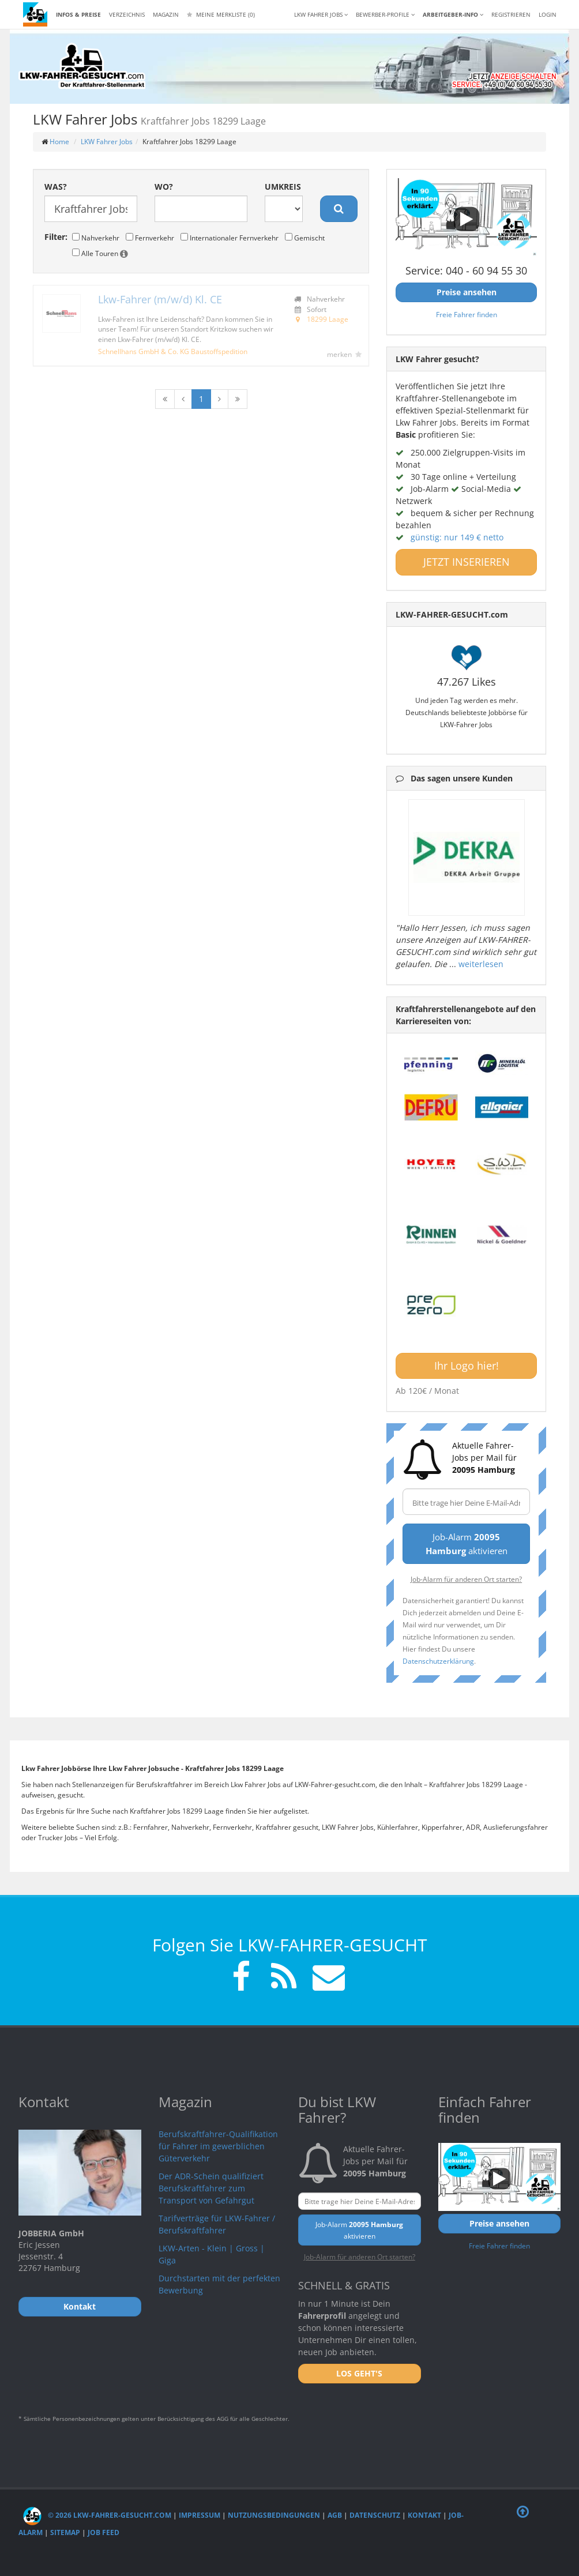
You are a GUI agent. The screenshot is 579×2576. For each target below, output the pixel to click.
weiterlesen (480, 963)
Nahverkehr (95, 237)
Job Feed (103, 2532)
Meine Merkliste (221, 14)
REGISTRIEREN (511, 14)
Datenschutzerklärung (438, 1660)
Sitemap (65, 2532)
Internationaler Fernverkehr (230, 237)
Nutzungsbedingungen (274, 2515)
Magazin (166, 14)
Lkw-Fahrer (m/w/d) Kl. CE (160, 299)
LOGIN (548, 14)
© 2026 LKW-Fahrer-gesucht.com (97, 2515)
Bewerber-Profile (385, 14)
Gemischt (305, 237)
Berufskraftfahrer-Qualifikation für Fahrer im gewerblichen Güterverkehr (218, 2146)
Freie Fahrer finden (466, 314)
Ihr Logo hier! (466, 1365)
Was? (55, 186)
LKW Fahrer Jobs (107, 141)
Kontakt (424, 2515)
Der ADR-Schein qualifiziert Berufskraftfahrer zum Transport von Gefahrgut (211, 2188)
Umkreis (283, 186)
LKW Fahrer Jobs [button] (321, 14)
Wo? (164, 186)
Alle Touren (100, 253)
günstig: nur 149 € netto (457, 537)
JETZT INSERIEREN (466, 562)
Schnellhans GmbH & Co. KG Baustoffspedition (172, 351)
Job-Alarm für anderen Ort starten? (466, 1579)
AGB (335, 2515)
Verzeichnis (127, 14)
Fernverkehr (150, 237)
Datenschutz (374, 2515)
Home (59, 141)
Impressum (199, 2515)
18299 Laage (327, 319)
